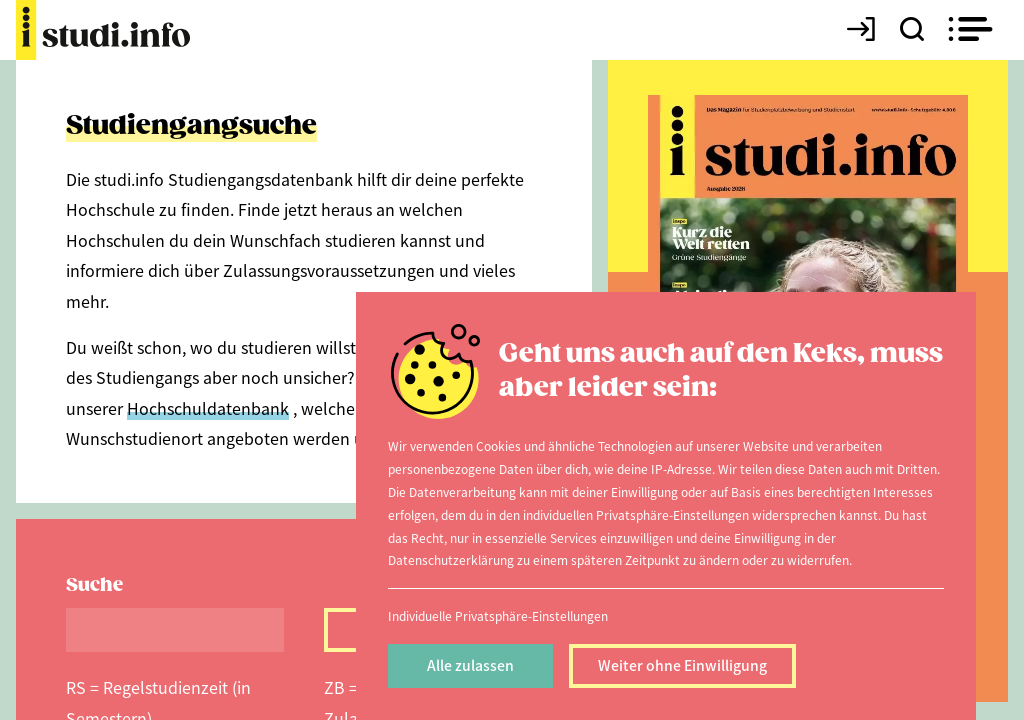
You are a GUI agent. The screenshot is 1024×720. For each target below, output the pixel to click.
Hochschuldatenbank (208, 408)
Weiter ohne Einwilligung (682, 665)
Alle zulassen (470, 665)
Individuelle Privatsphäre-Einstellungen (498, 615)
